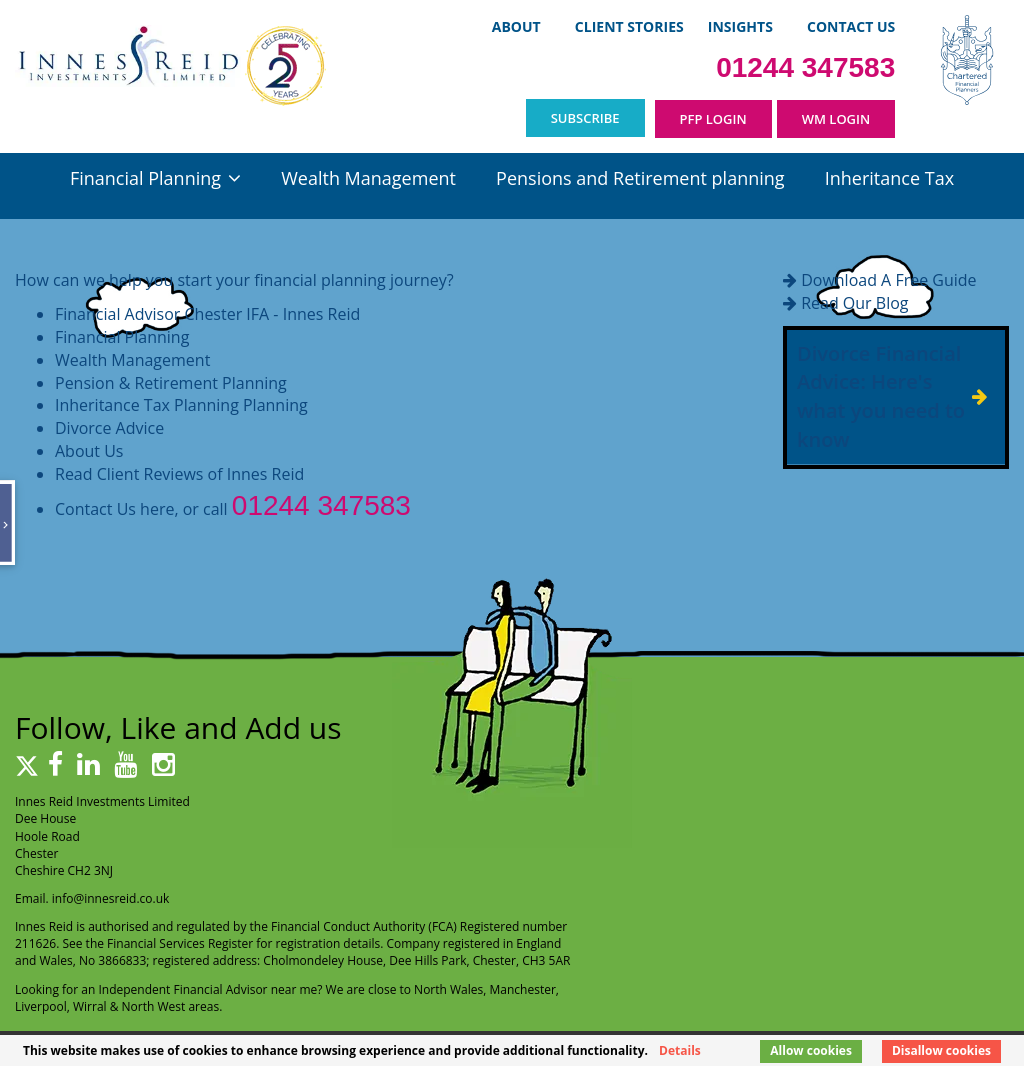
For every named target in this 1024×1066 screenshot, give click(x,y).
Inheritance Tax (889, 178)
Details (680, 1050)
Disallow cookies (941, 1050)
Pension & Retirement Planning (171, 383)
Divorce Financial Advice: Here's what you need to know (881, 396)
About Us (89, 451)
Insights (740, 26)
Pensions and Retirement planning (640, 178)
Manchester (523, 989)
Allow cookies (811, 1050)
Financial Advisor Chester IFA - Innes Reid (207, 314)
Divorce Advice (109, 428)
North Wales (448, 989)
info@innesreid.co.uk (111, 898)
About (516, 26)
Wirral (90, 1006)
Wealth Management (368, 178)
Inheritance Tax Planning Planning (181, 405)
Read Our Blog (854, 303)
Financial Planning (145, 178)
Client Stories (629, 26)
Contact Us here (114, 509)
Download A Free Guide (888, 280)
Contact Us (851, 26)
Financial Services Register (180, 943)
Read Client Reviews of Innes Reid (179, 474)
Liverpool (41, 1006)
